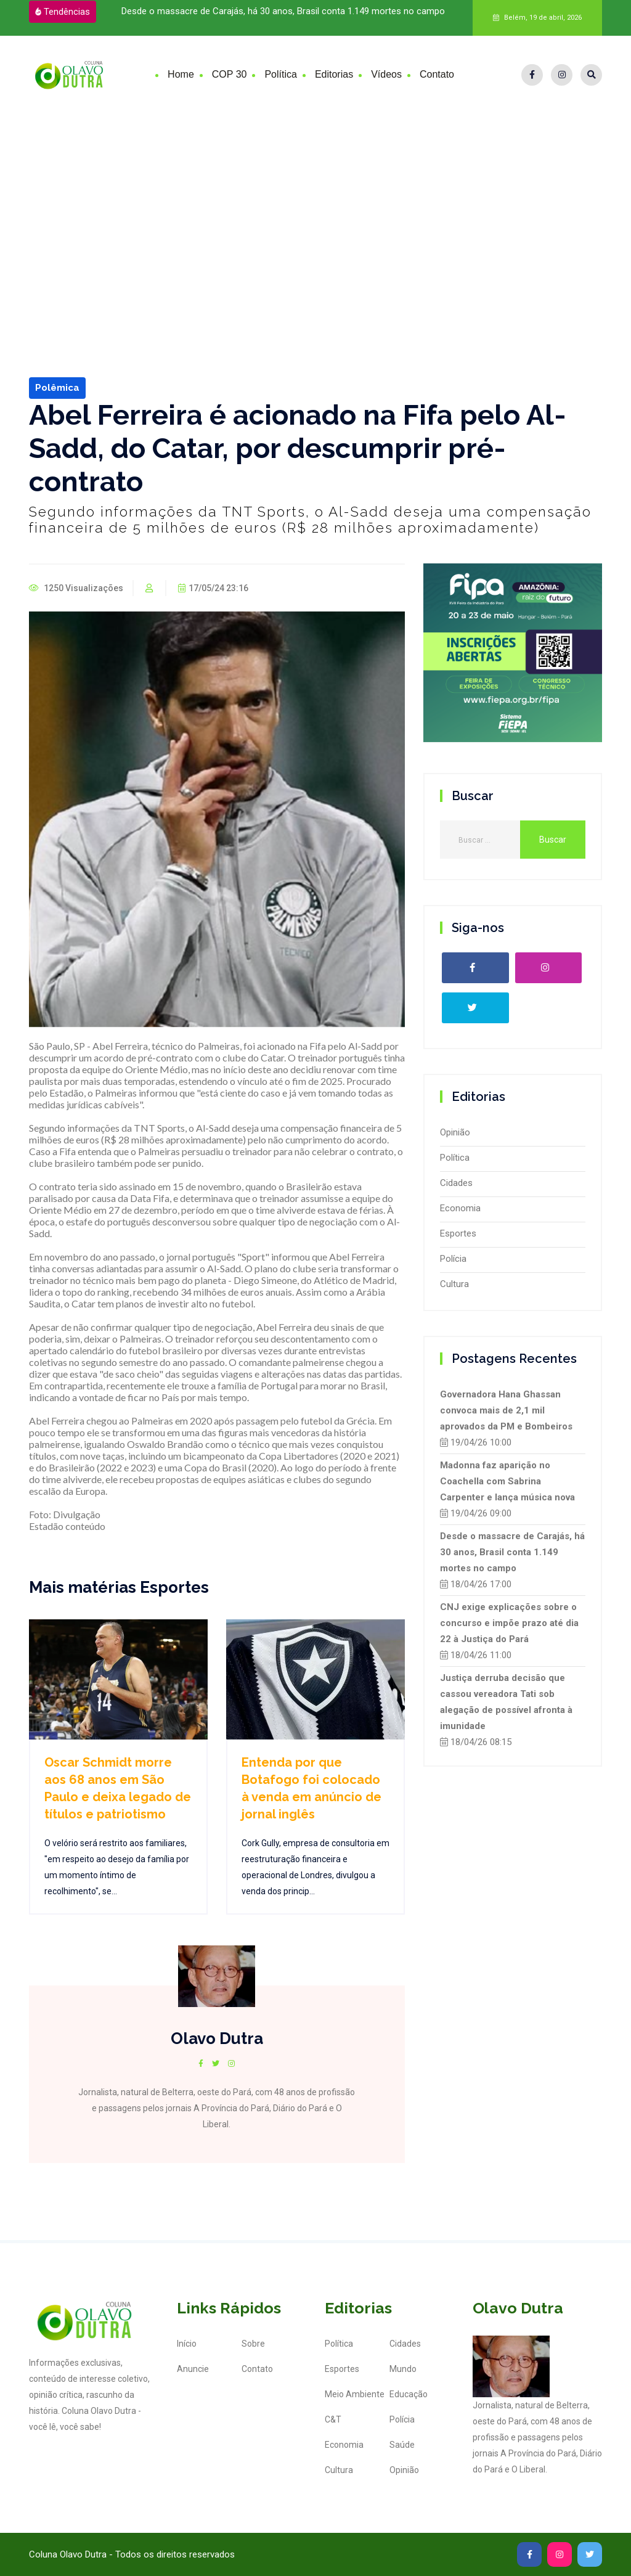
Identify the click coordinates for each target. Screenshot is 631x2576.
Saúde (402, 2445)
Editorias (334, 74)
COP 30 (229, 74)
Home (181, 74)
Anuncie (193, 2369)
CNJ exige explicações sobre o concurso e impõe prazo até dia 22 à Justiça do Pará (509, 1623)
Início (187, 2344)
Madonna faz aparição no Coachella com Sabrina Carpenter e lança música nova (507, 1481)
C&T (333, 2419)
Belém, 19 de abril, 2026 (537, 18)
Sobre (253, 2344)
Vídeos (386, 74)
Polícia (453, 1258)
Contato (437, 74)
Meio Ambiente (355, 2394)
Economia (460, 1208)
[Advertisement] (315, 206)
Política (280, 74)
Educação (408, 2394)
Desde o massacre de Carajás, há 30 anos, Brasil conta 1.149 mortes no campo (283, 11)
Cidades (456, 1182)
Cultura (454, 1284)
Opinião (455, 1132)
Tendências (62, 12)
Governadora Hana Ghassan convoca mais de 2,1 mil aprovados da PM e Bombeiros (506, 1410)
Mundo (403, 2369)
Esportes (458, 1233)
